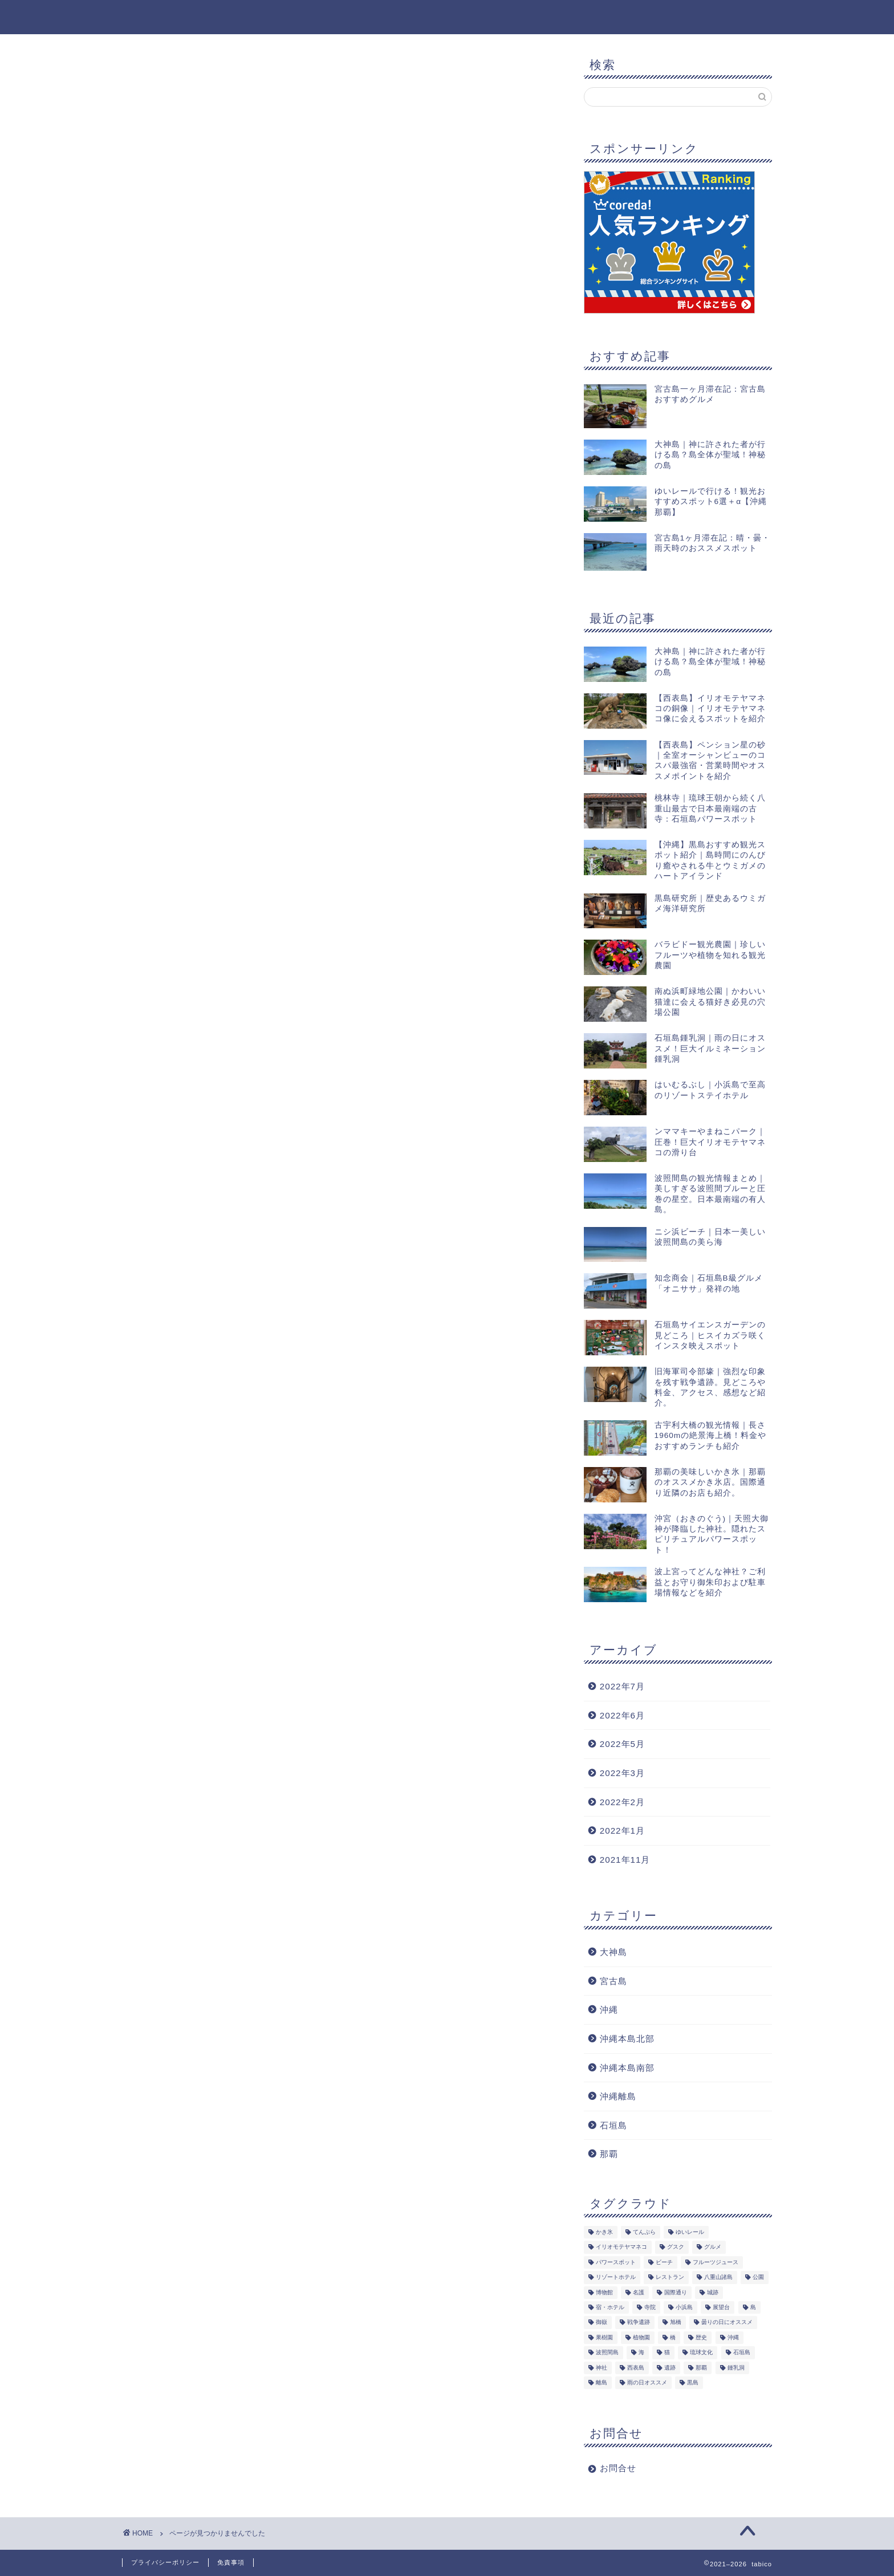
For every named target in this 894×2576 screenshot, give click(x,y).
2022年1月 (622, 1830)
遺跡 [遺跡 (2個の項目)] (670, 2367)
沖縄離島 (618, 2096)
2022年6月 (622, 1715)
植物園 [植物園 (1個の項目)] (641, 2337)
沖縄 (177, 571)
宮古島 (613, 1981)
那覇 (609, 2154)
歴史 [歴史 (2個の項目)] (701, 2337)
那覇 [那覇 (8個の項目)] (701, 2367)
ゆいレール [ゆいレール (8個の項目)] (690, 2232)
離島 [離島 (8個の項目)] (601, 2383)
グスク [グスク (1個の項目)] (675, 2247)
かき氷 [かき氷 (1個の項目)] (604, 2232)
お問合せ (618, 2468)
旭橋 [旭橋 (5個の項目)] (675, 2322)
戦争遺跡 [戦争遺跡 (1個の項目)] (638, 2322)
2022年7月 (622, 1686)
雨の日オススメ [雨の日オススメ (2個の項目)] (647, 2383)
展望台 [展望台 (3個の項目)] (721, 2308)
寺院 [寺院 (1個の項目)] (650, 2308)
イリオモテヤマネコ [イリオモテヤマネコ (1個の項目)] (621, 2247)
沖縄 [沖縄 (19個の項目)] (733, 2337)
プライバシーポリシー (165, 2562)
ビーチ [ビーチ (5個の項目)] (664, 2262)
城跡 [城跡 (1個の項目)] (712, 2292)
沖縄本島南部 (627, 2068)
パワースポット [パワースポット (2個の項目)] (616, 2262)
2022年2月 (622, 1802)
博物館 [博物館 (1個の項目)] (604, 2292)
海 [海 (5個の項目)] (641, 2353)
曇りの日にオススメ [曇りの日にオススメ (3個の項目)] (727, 2322)
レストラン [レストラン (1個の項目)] (670, 2277)
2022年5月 (622, 1744)
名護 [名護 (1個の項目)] (638, 2292)
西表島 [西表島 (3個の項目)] (635, 2367)
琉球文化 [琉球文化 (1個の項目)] (701, 2353)
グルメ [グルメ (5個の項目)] (712, 2247)
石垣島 (613, 2125)
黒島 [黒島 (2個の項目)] (692, 2383)
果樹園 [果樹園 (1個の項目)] (604, 2337)
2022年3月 (622, 1773)
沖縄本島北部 (627, 2038)
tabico (139, 16)
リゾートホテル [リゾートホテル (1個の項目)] (616, 2277)
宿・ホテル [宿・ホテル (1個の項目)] (610, 2308)
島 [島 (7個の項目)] (753, 2308)
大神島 (182, 555)
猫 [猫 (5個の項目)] (667, 2353)
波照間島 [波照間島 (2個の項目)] (607, 2353)
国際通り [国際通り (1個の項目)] (675, 2292)
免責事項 (231, 2562)
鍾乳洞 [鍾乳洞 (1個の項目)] (736, 2367)
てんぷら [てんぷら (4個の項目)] (644, 2232)
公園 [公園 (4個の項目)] (758, 2277)
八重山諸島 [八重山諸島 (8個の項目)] (718, 2277)
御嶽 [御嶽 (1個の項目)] (601, 2322)
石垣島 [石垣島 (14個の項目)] (741, 2353)
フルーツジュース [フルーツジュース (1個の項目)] (715, 2262)
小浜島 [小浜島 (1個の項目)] (684, 2308)
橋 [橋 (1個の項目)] (673, 2337)
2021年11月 (625, 1859)
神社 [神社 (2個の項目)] (601, 2367)
